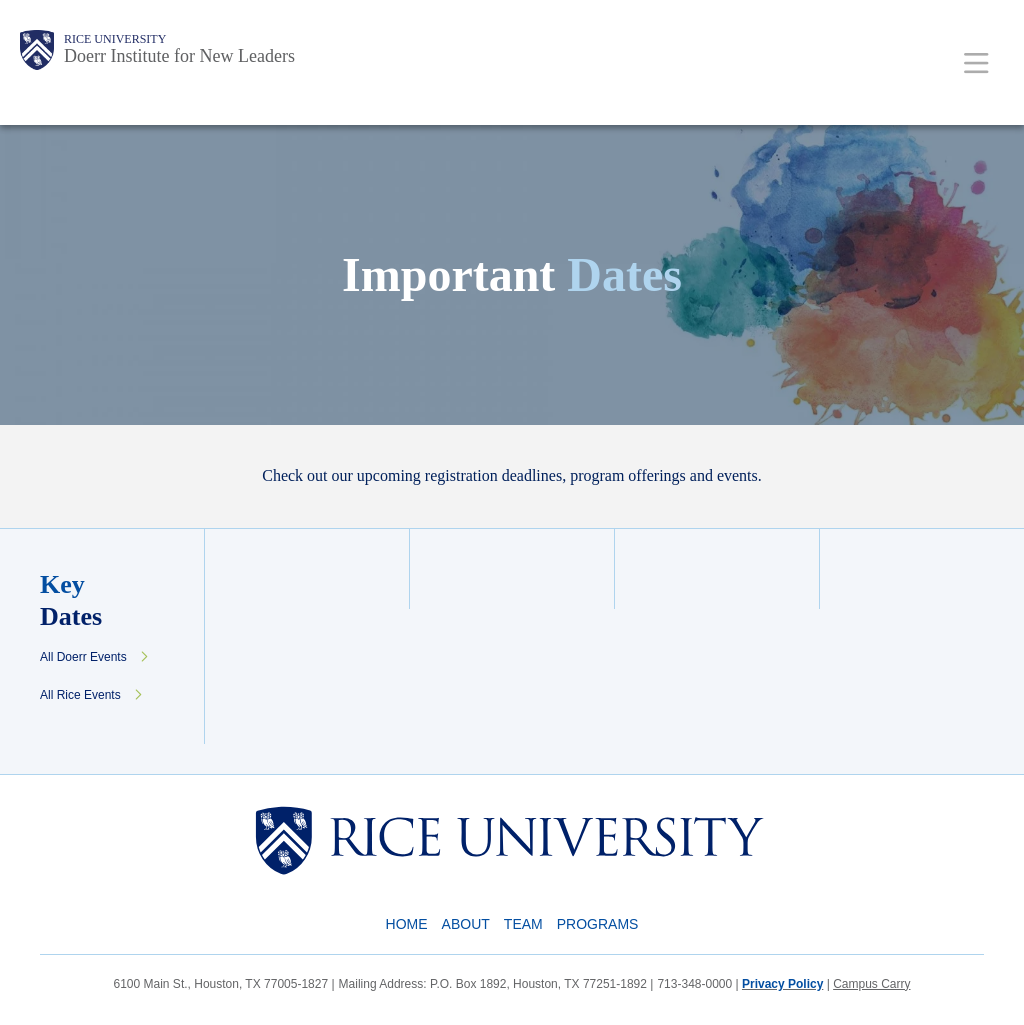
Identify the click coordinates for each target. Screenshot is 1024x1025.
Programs (598, 924)
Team (523, 924)
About (466, 924)
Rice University (115, 39)
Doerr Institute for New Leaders (179, 56)
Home (407, 924)
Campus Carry (871, 984)
